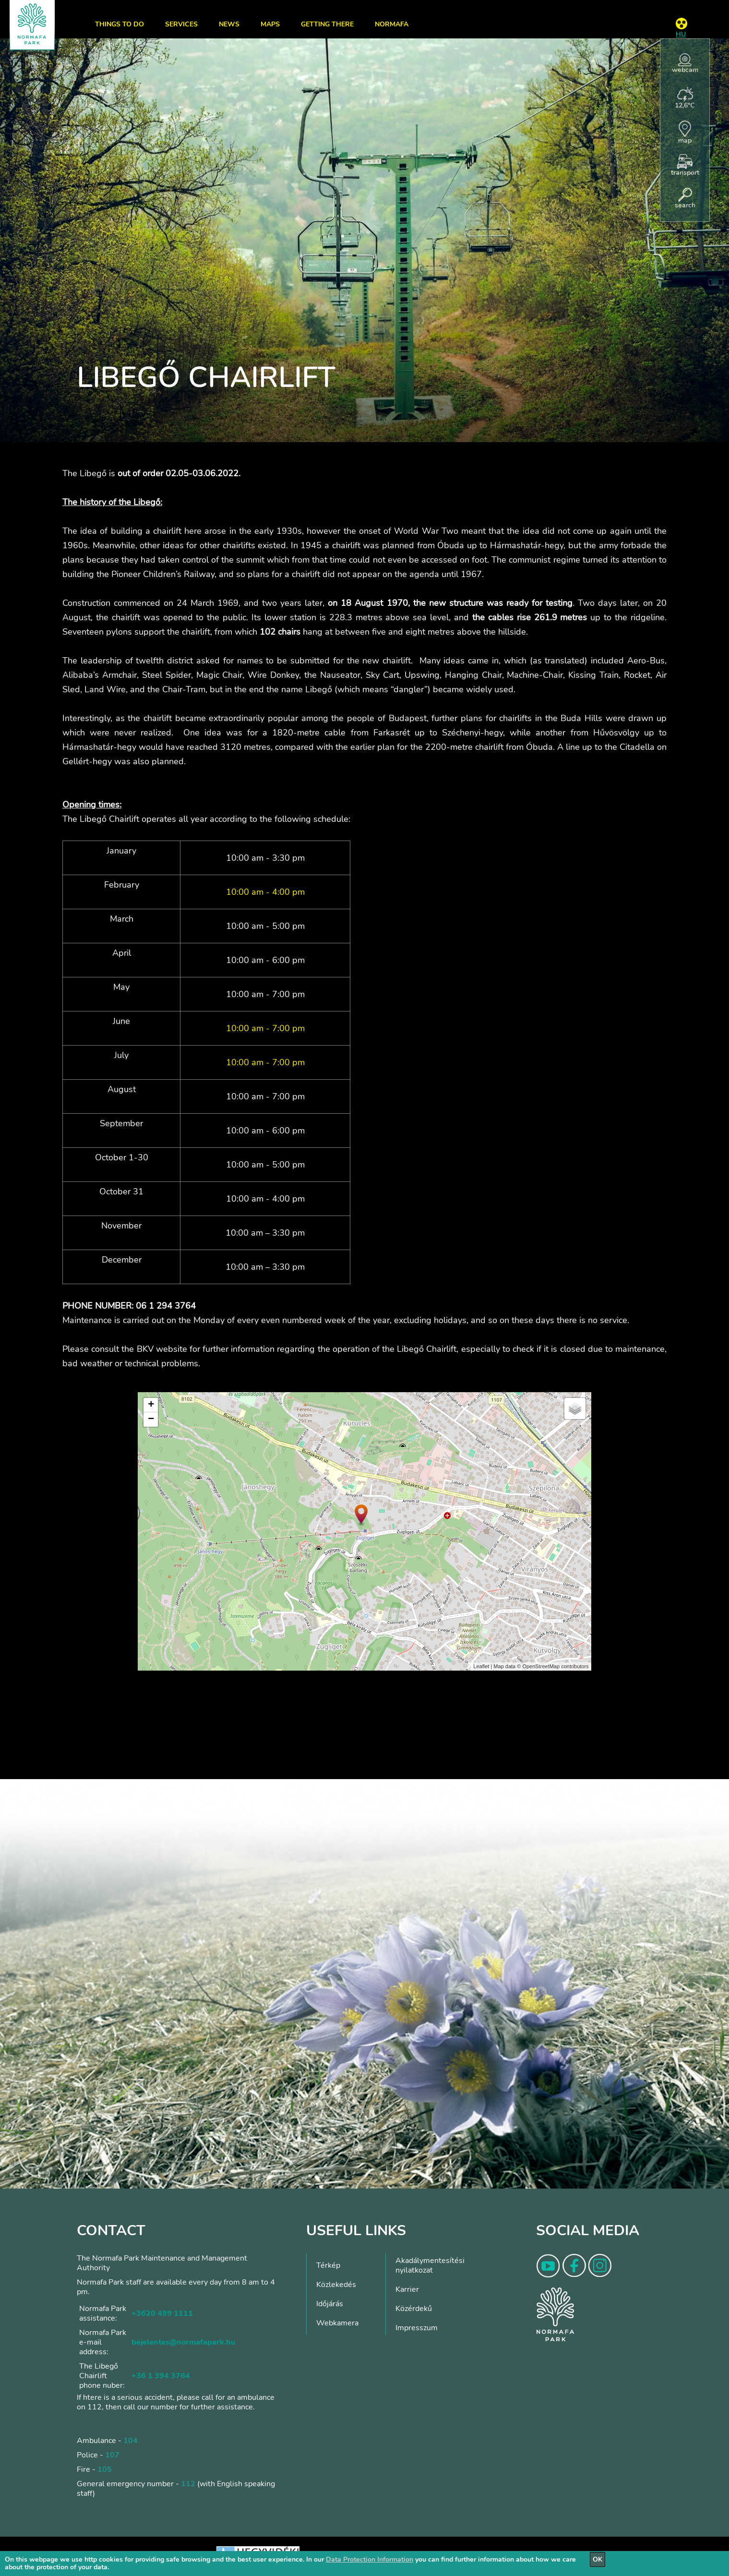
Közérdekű (413, 2308)
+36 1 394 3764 (160, 2376)
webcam (685, 63)
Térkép (328, 2265)
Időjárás (329, 2304)
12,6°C (685, 98)
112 (188, 2484)
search (685, 199)
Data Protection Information (369, 2559)
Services (181, 24)
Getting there (327, 24)
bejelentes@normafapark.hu (183, 2342)
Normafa (391, 24)
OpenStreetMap (541, 1666)
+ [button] (151, 1405)
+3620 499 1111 (162, 2313)
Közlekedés (336, 2284)
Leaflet (481, 1666)
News (229, 24)
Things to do (119, 24)
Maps (270, 24)
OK (597, 2559)
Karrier (407, 2289)
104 (130, 2440)
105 (104, 2469)
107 (112, 2455)
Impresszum (416, 2328)
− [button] (151, 1419)
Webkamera (337, 2323)
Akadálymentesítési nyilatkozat (430, 2265)
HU (681, 34)
